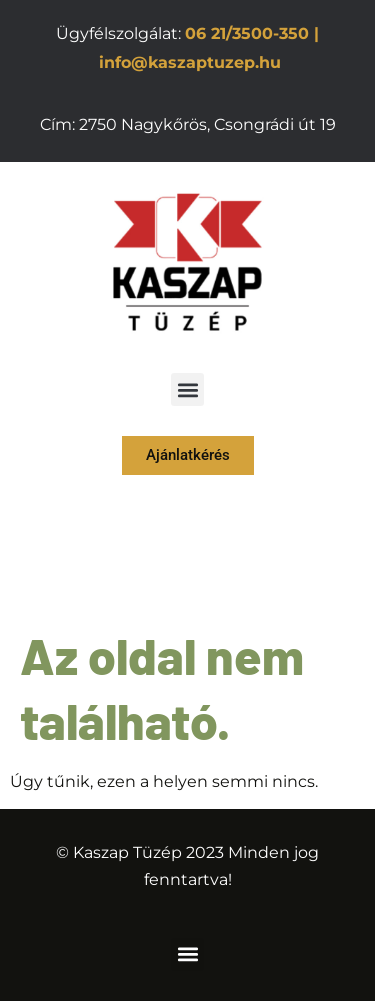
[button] (187, 389)
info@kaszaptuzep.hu (190, 62)
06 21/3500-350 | (252, 33)
